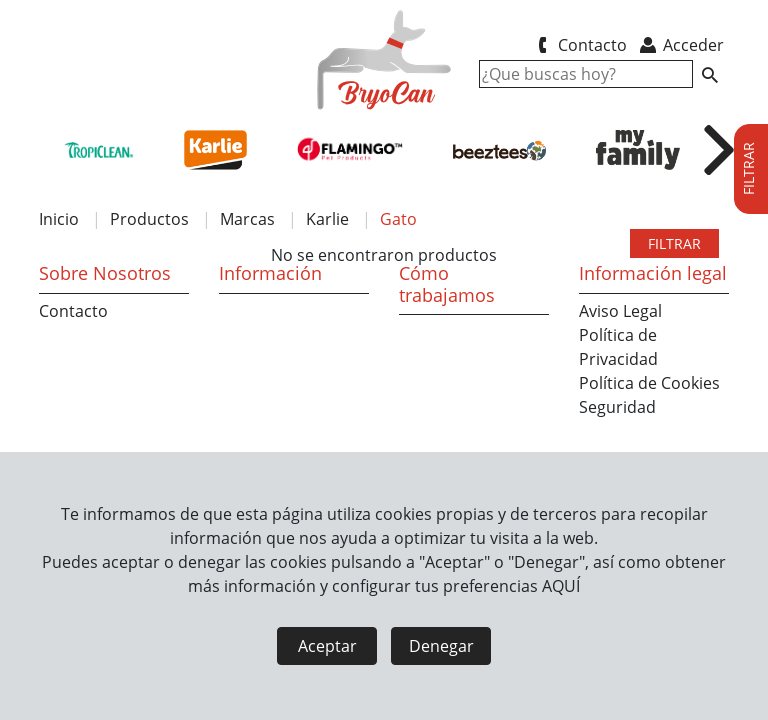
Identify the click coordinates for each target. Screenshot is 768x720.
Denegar (441, 646)
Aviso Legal (620, 311)
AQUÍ (561, 586)
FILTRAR (674, 243)
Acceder (680, 45)
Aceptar (327, 646)
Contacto (578, 45)
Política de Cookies (649, 383)
